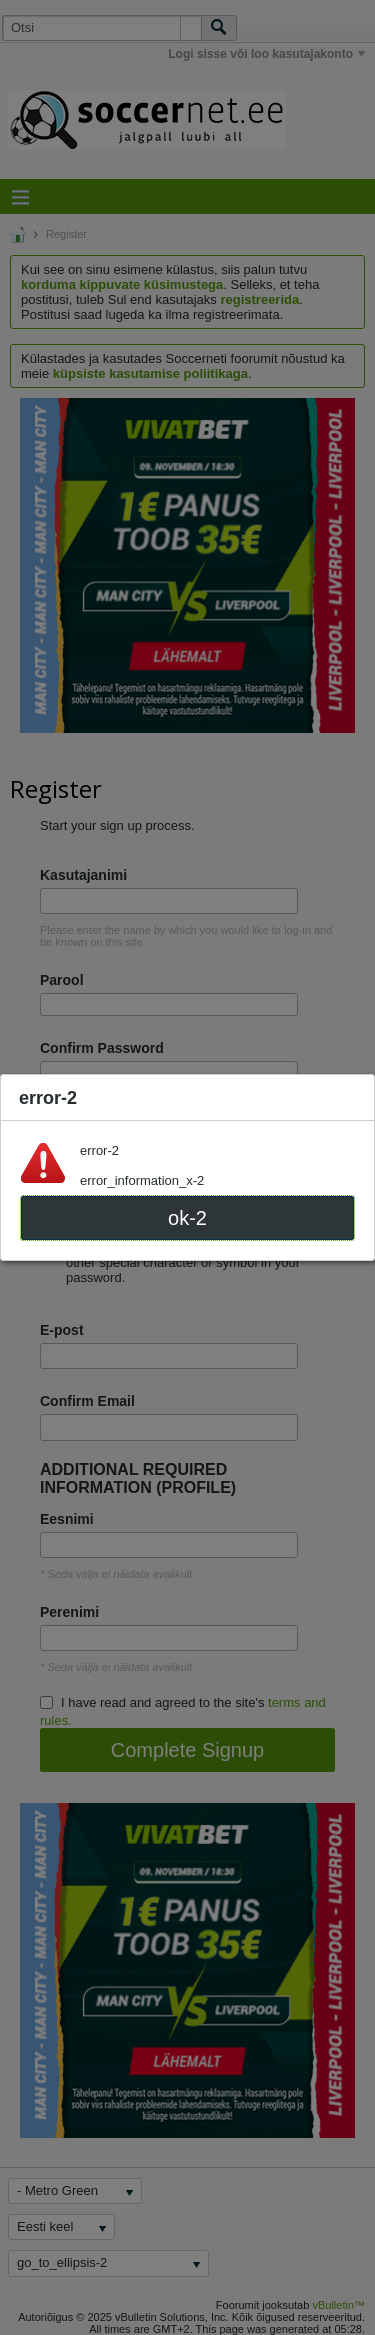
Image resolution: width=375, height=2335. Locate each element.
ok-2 (187, 1218)
